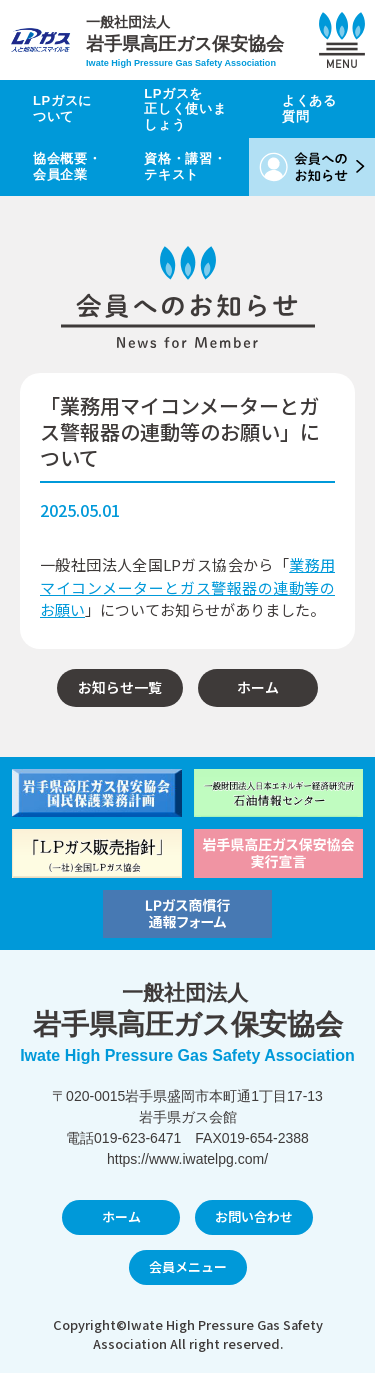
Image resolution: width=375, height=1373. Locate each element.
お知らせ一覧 (120, 687)
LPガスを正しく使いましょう (185, 109)
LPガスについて (62, 108)
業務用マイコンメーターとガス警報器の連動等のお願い (187, 587)
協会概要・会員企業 (67, 166)
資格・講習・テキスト (185, 166)
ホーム (258, 687)
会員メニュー (188, 1266)
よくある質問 (309, 108)
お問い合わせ (254, 1216)
